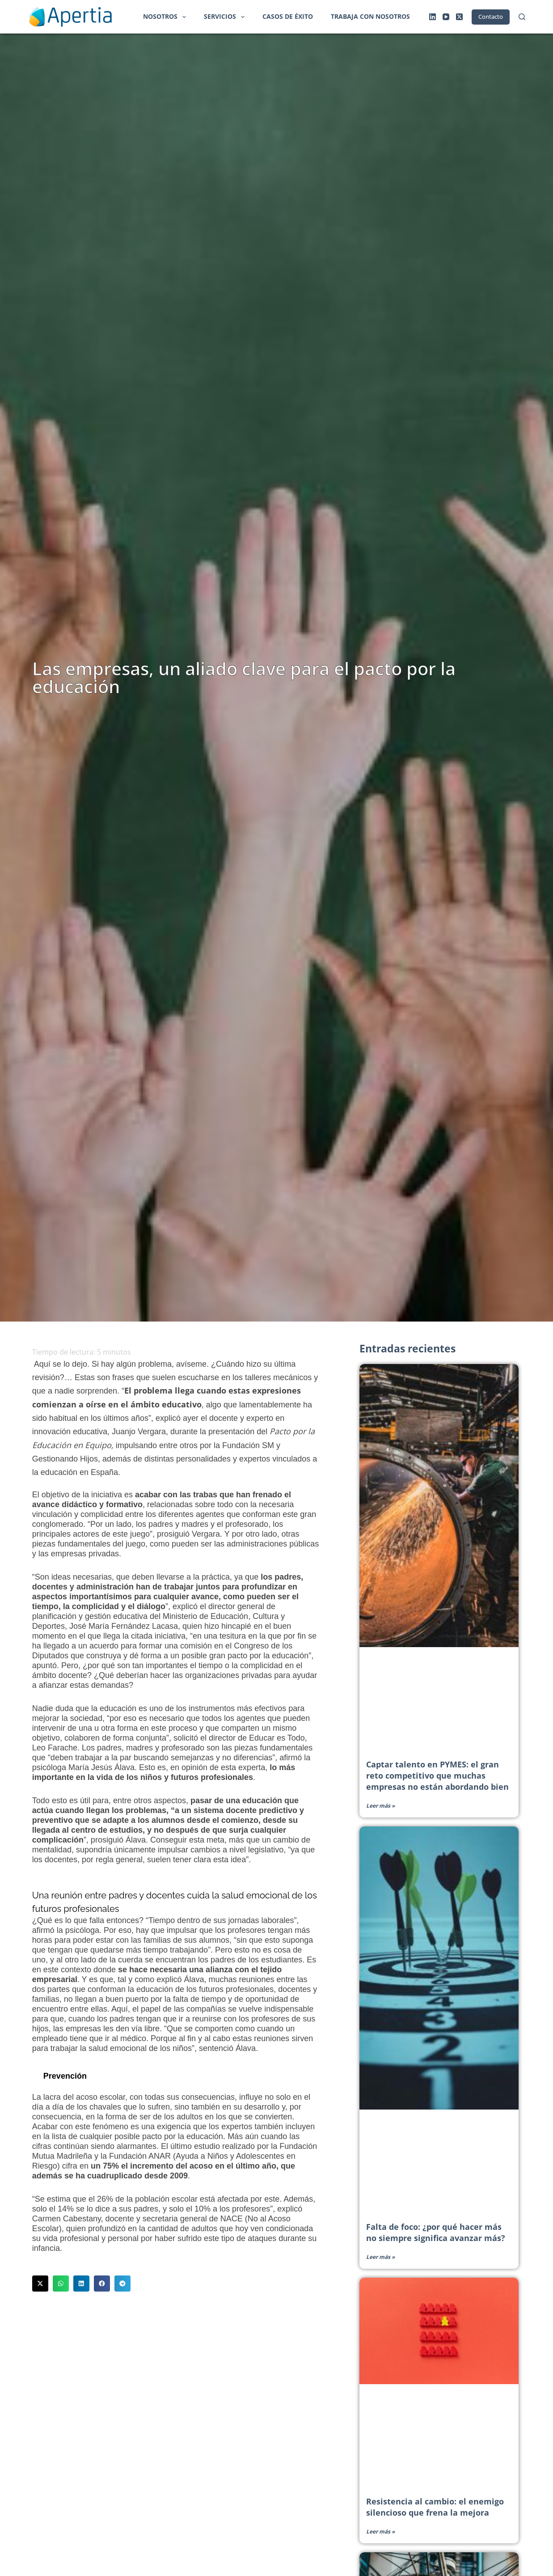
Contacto (490, 17)
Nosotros (166, 17)
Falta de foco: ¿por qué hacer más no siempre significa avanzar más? (435, 2232)
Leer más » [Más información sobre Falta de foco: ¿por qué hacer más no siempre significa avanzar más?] (380, 2257)
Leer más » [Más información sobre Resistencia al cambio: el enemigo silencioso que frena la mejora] (380, 2531)
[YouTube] (446, 16)
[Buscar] (522, 16)
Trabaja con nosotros (370, 16)
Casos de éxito (287, 16)
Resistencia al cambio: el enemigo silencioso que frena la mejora (435, 2507)
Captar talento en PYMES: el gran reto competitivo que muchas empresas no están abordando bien (437, 1775)
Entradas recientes (409, 1348)
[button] (40, 2283)
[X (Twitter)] (459, 16)
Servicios (226, 17)
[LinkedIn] (432, 16)
